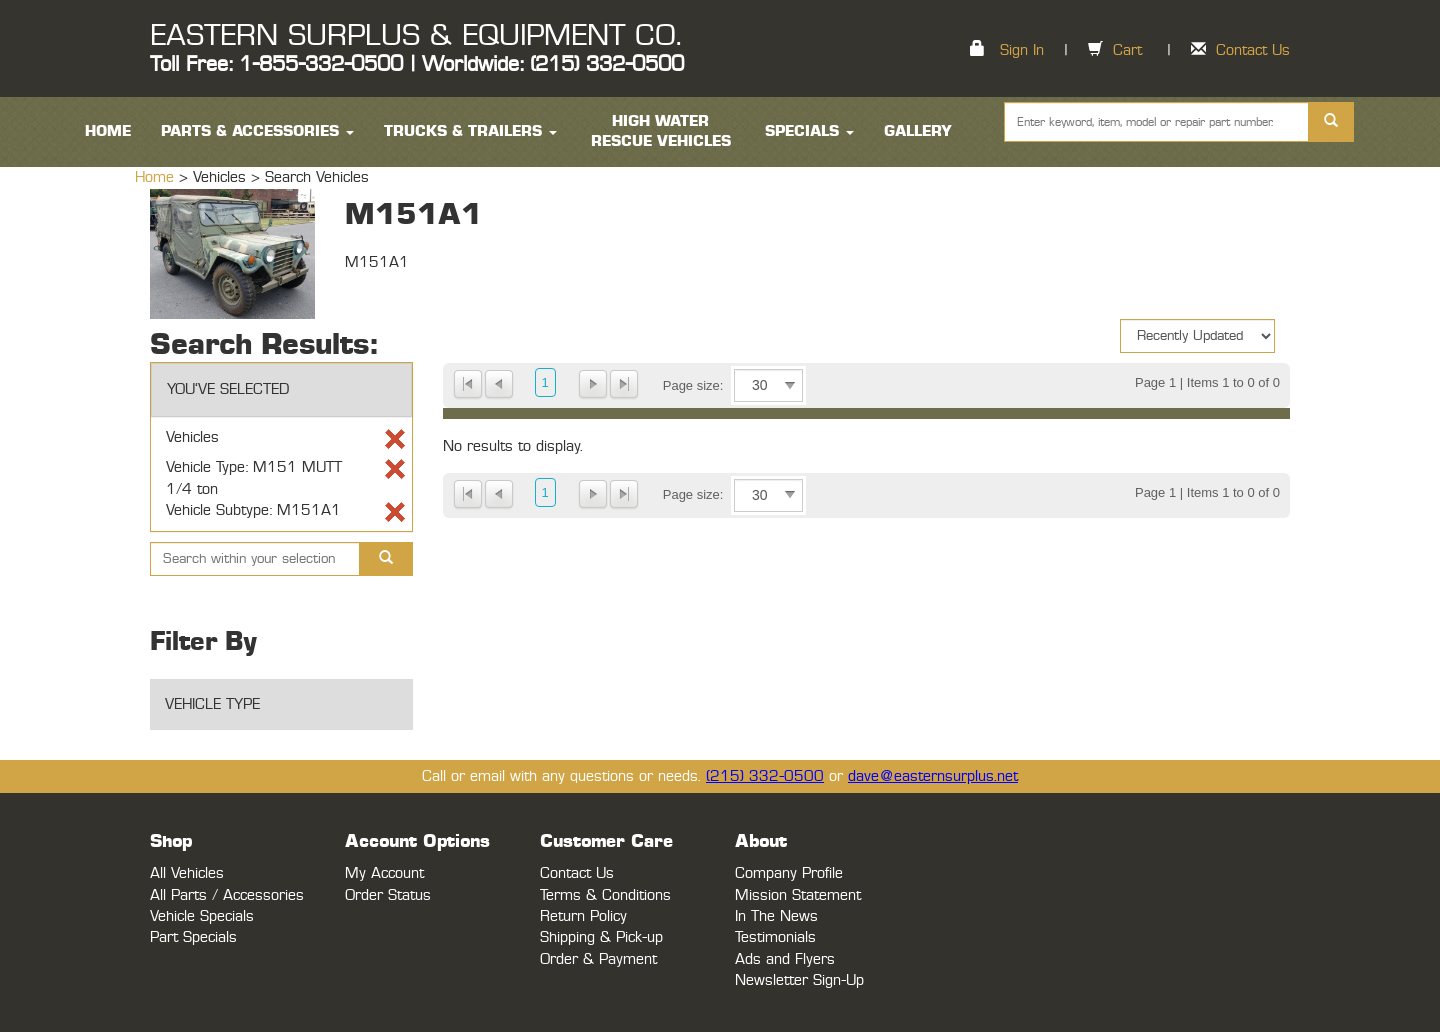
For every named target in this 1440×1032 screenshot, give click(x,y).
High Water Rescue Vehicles (661, 131)
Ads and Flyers (785, 959)
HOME (108, 131)
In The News (776, 916)
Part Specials (193, 937)
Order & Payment (598, 959)
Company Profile (789, 873)
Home (157, 177)
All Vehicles (187, 873)
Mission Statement (798, 895)
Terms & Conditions (605, 895)
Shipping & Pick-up (601, 937)
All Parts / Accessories (227, 895)
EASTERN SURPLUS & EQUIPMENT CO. (415, 36)
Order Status (388, 895)
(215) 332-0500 (765, 776)
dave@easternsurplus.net (933, 776)
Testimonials (775, 937)
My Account (384, 873)
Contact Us (1253, 50)
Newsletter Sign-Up (799, 980)
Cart (1127, 50)
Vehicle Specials (202, 916)
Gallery (918, 131)
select (790, 386)
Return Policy (583, 916)
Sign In (1022, 50)
